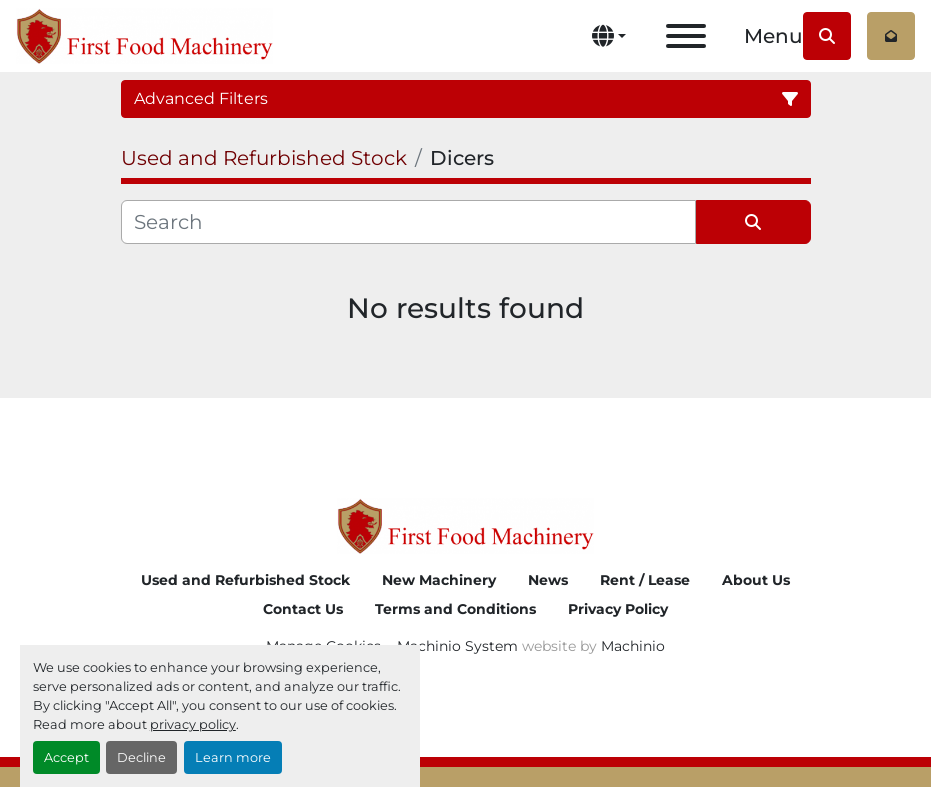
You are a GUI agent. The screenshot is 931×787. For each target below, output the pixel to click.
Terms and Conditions (455, 609)
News (548, 580)
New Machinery (439, 580)
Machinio (633, 646)
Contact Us (303, 609)
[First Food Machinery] (465, 524)
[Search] (408, 222)
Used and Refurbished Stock (245, 580)
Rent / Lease (645, 580)
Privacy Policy (618, 609)
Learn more (233, 757)
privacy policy (193, 724)
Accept (66, 757)
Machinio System (457, 646)
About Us (756, 580)
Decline (141, 757)
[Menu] (686, 36)
